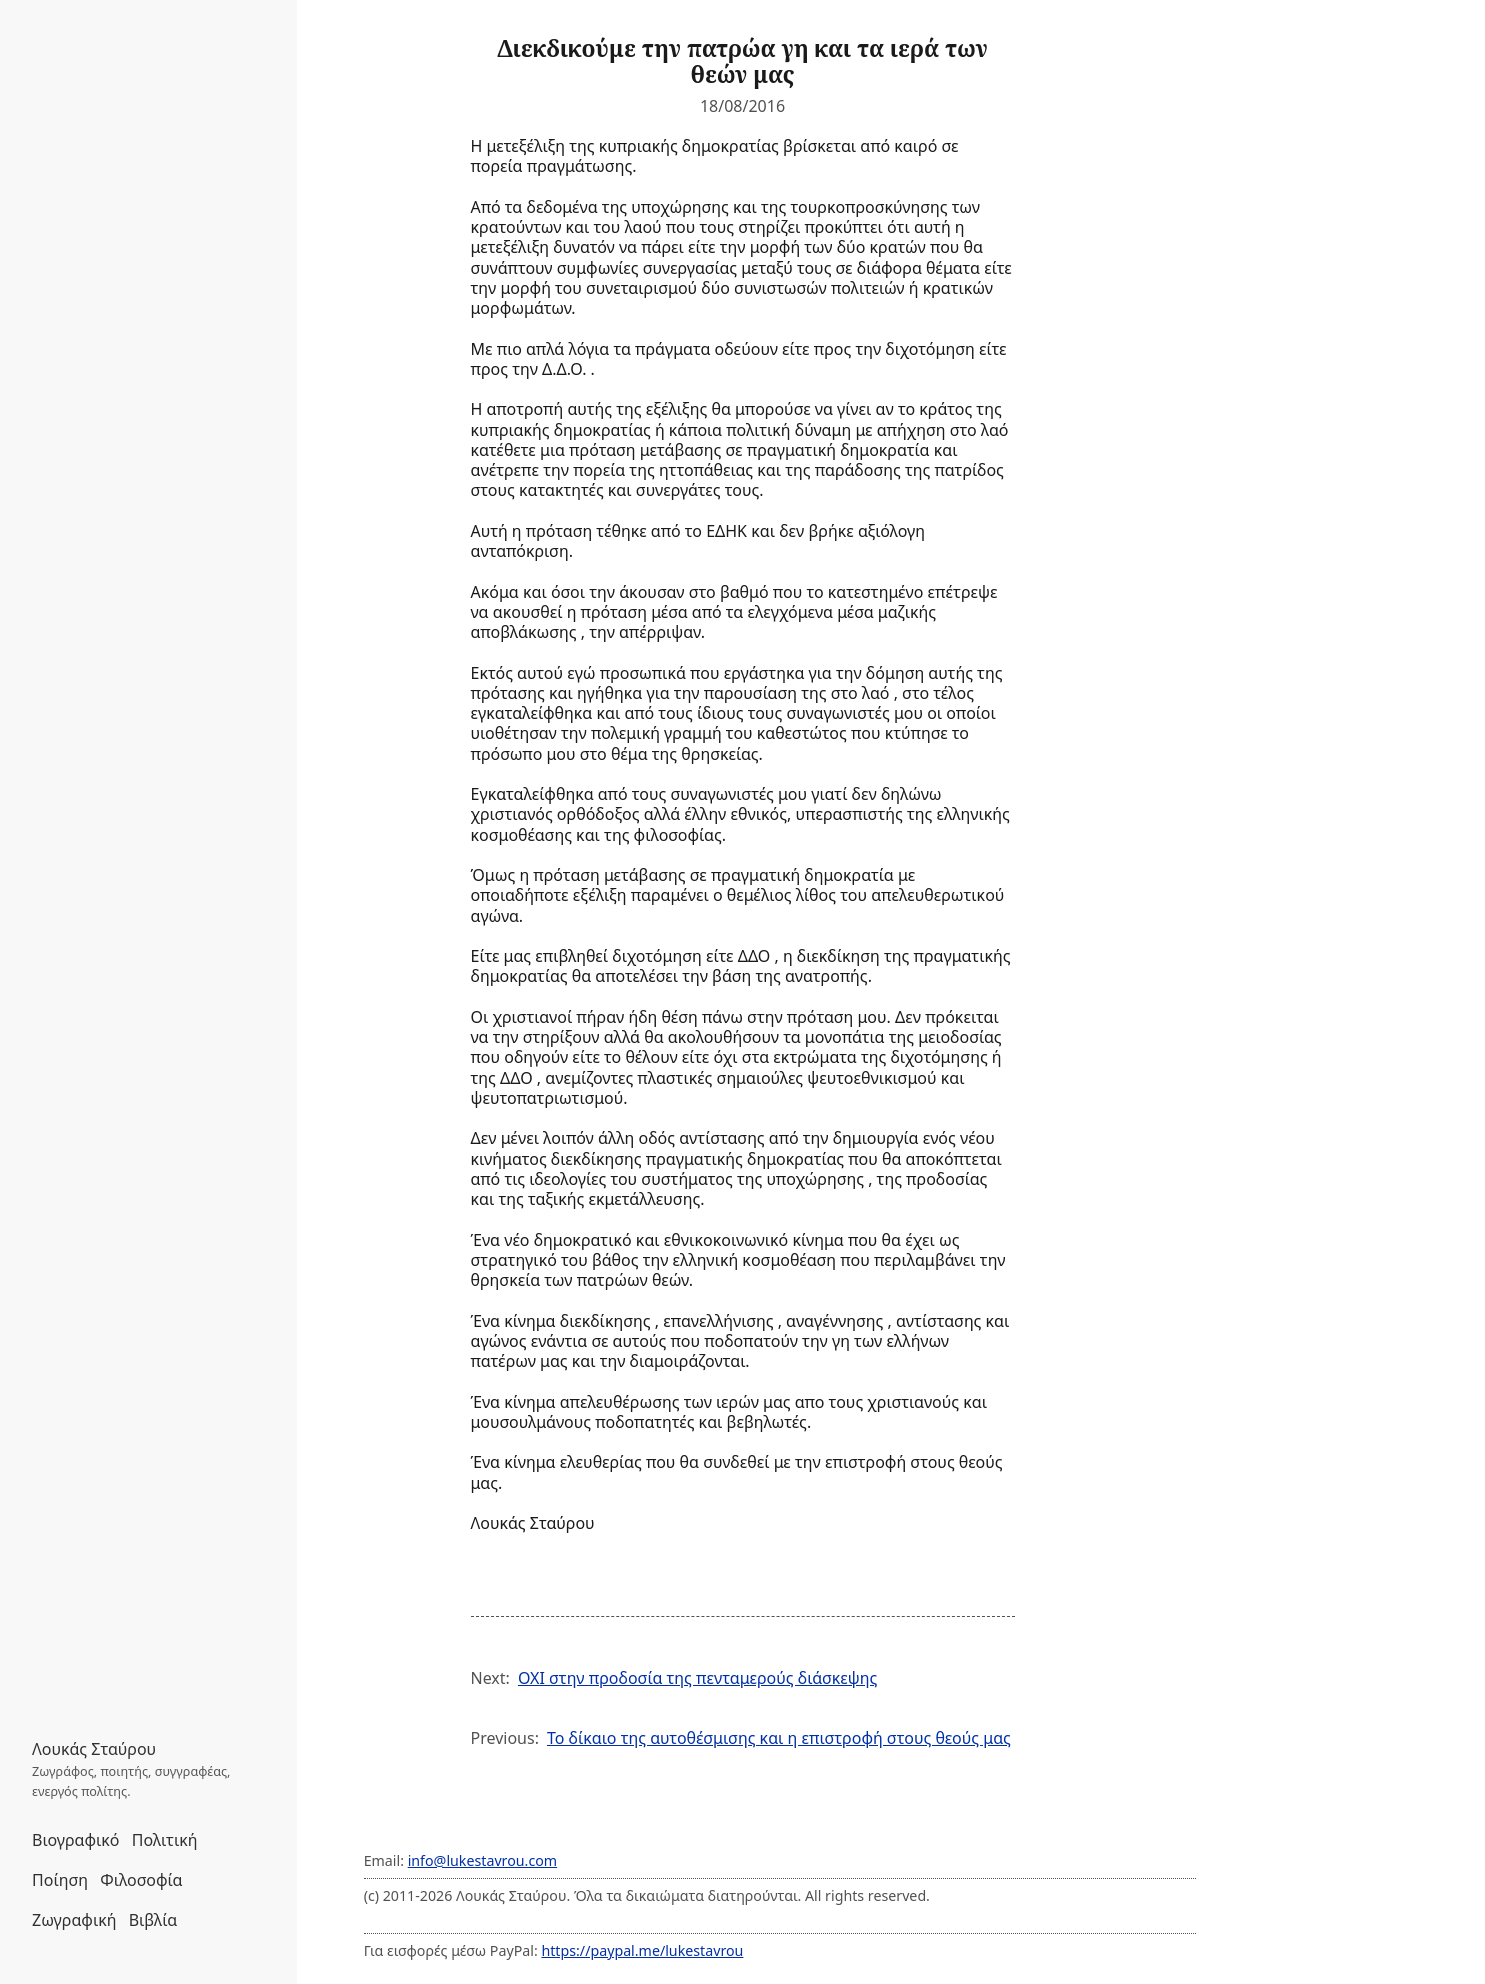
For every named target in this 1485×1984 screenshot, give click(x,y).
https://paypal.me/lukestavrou (642, 1950)
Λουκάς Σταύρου (94, 1749)
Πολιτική (165, 1840)
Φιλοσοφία (141, 1880)
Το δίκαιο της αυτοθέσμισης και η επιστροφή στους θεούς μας (779, 1738)
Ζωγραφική (74, 1920)
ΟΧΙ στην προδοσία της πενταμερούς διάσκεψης (697, 1678)
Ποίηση (60, 1880)
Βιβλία (153, 1920)
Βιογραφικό (76, 1840)
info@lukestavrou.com (482, 1860)
